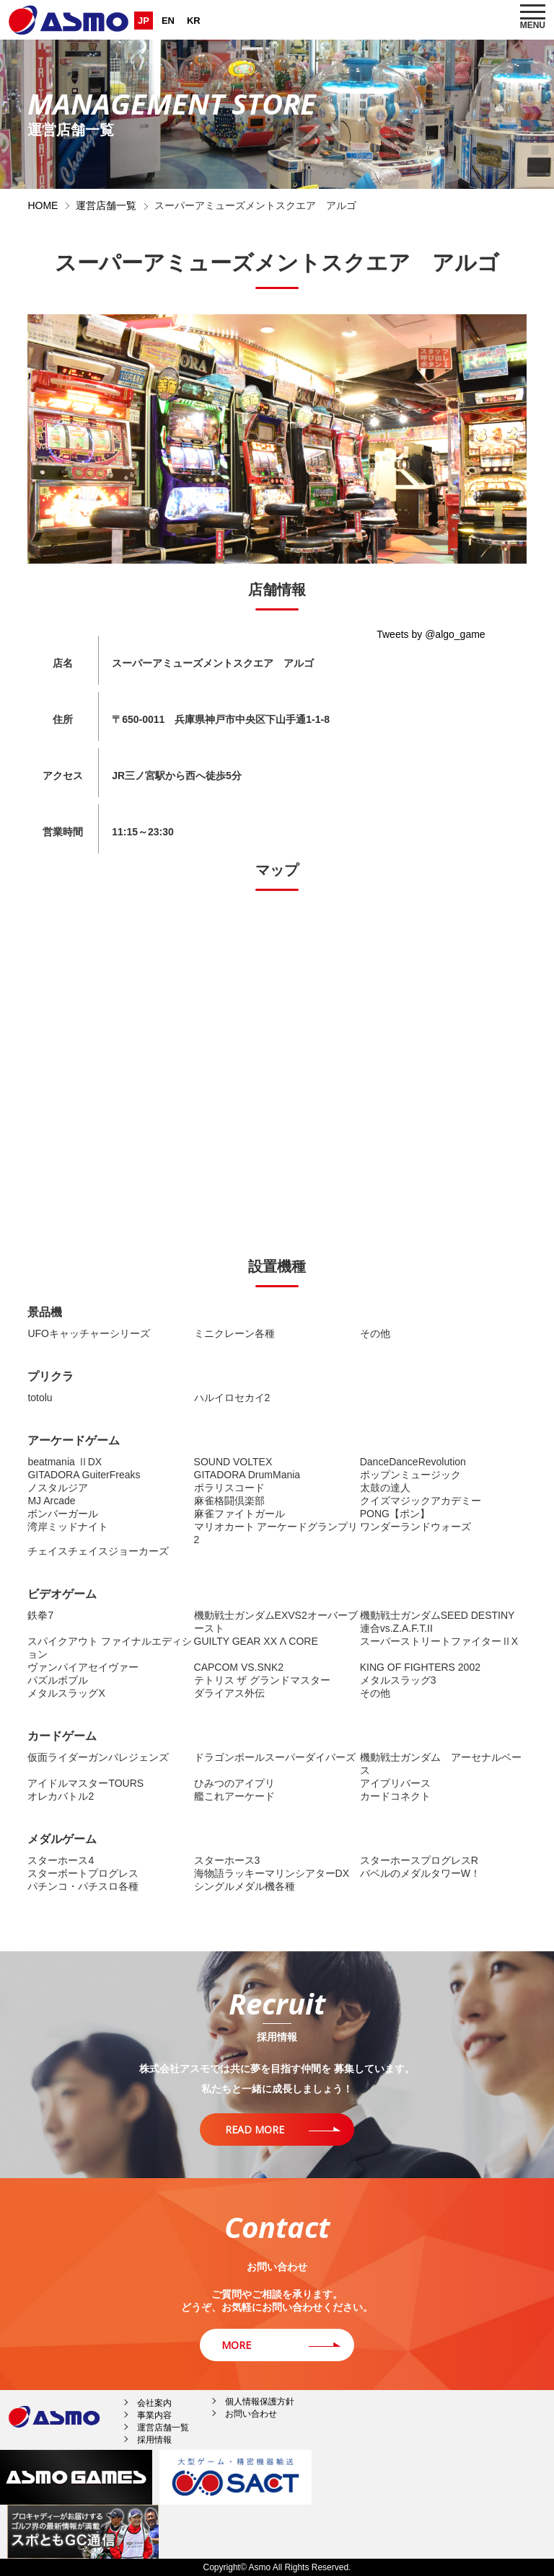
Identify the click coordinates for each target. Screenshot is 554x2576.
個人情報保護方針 (259, 2402)
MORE (236, 2345)
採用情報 (154, 2440)
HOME (42, 205)
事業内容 (154, 2415)
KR (194, 20)
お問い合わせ (251, 2414)
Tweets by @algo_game (431, 634)
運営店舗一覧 (106, 205)
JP (143, 20)
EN (168, 20)
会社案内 (154, 2403)
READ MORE (254, 2129)
